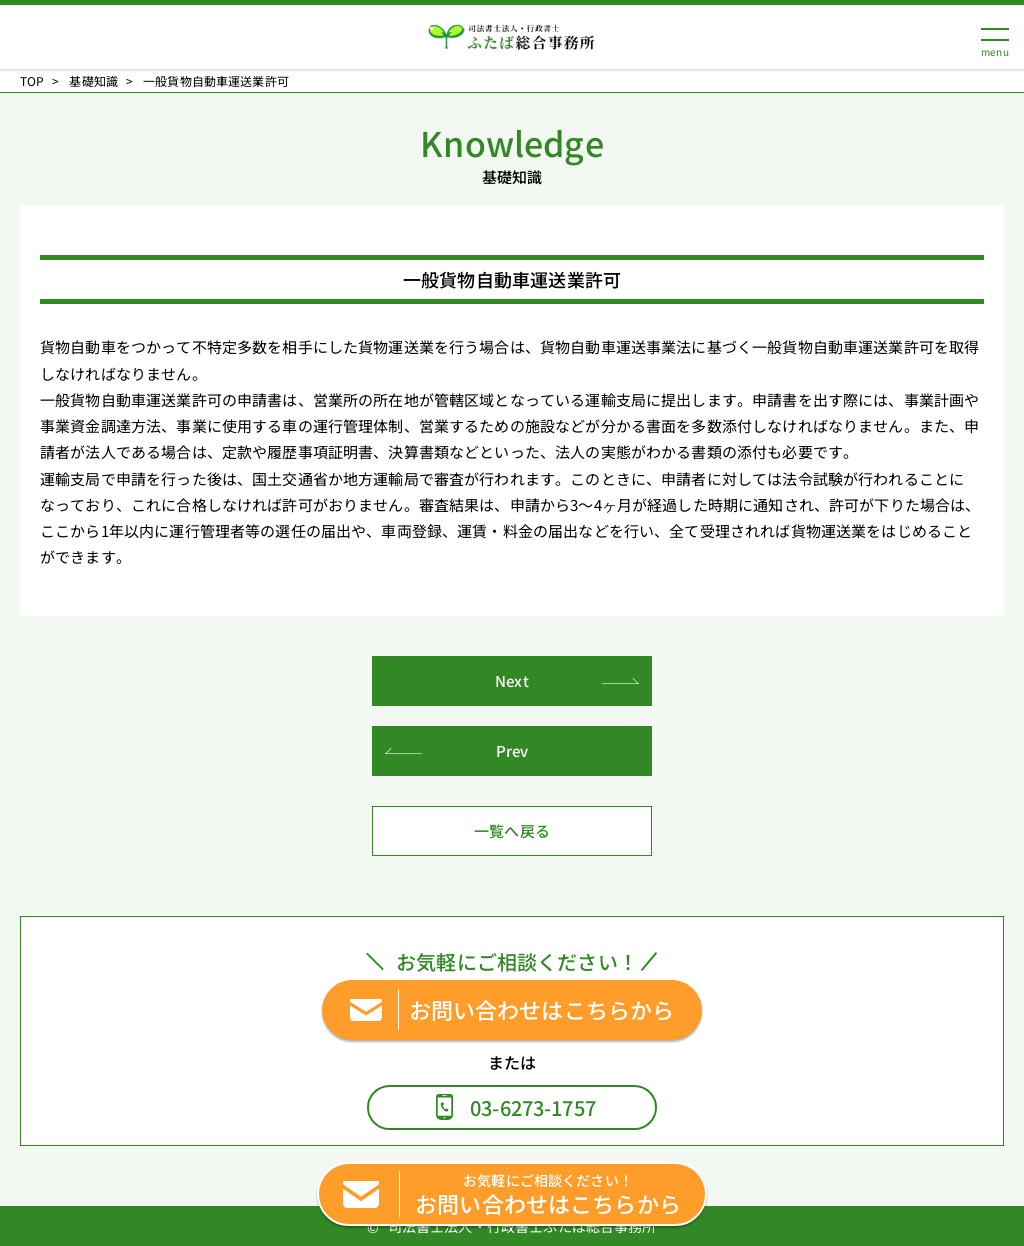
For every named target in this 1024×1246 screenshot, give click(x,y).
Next (512, 680)
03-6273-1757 (533, 1107)
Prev (512, 750)
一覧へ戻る (512, 830)
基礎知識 (93, 81)
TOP (32, 81)
